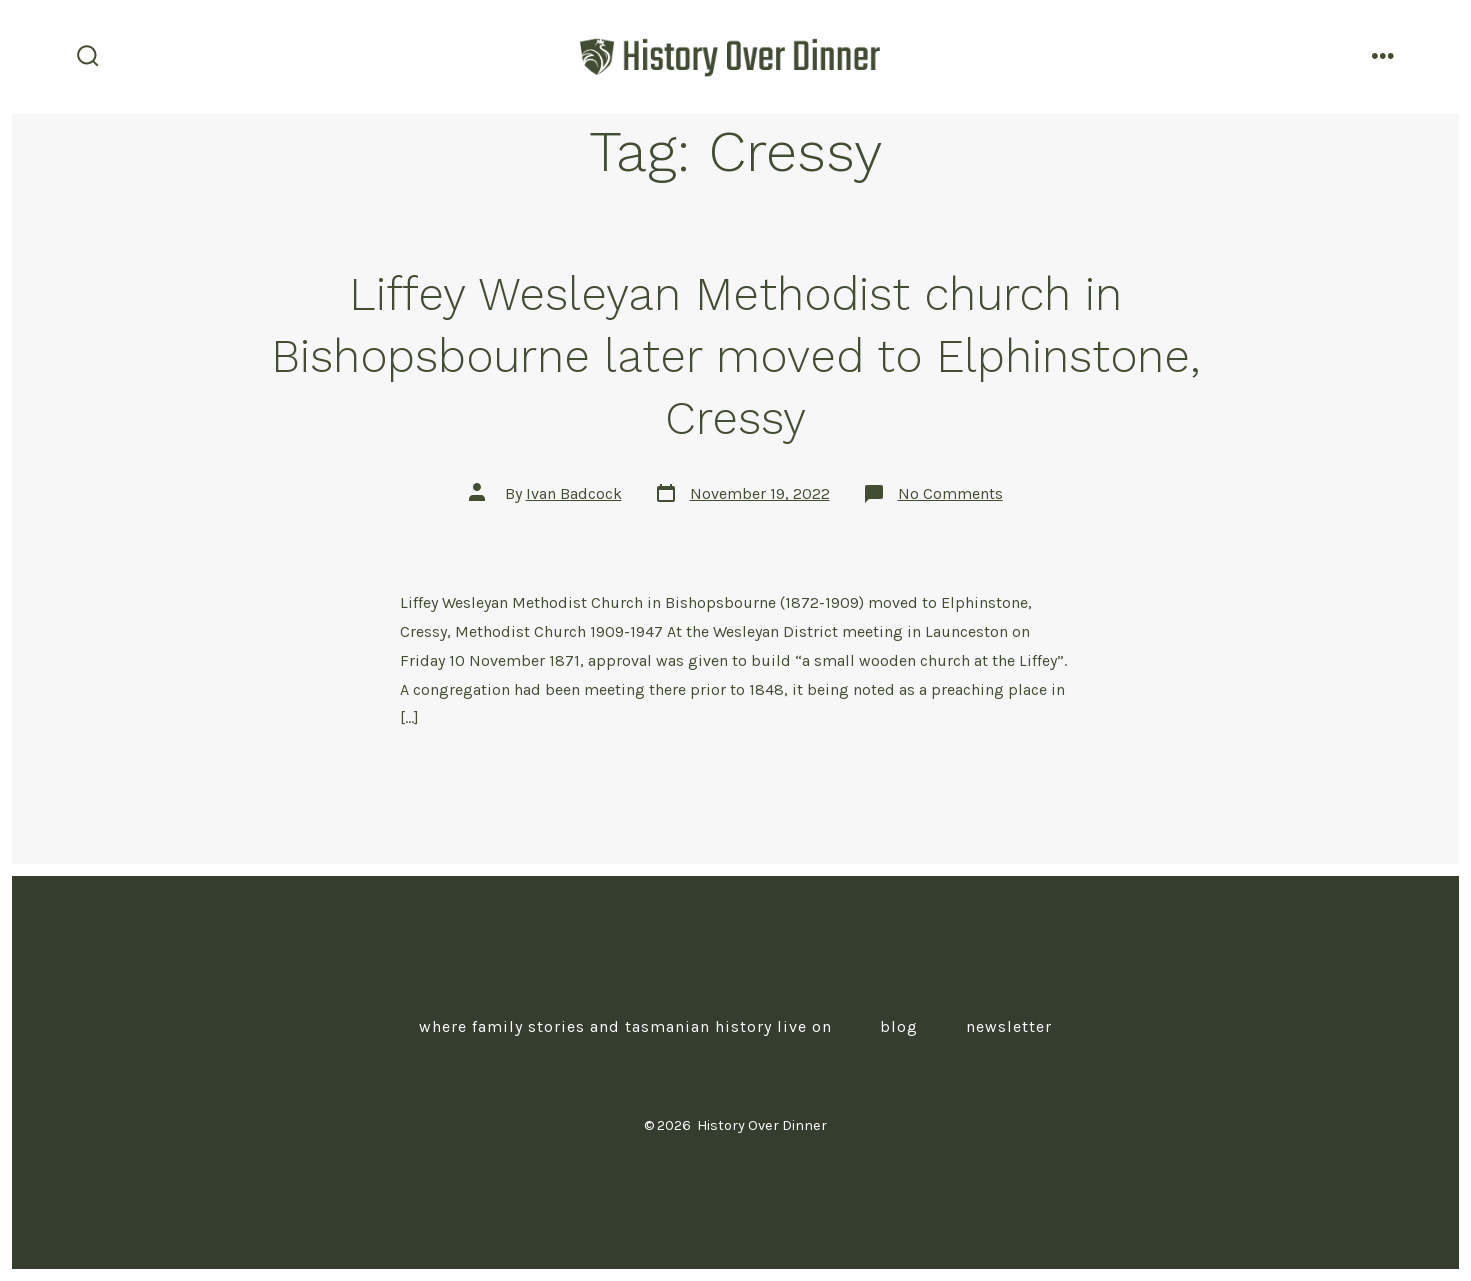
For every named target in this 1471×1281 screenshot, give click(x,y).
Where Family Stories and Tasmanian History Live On (625, 1026)
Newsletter (1009, 1026)
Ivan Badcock (574, 493)
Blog (899, 1026)
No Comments (950, 493)
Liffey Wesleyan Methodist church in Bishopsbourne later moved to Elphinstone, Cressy (735, 356)
